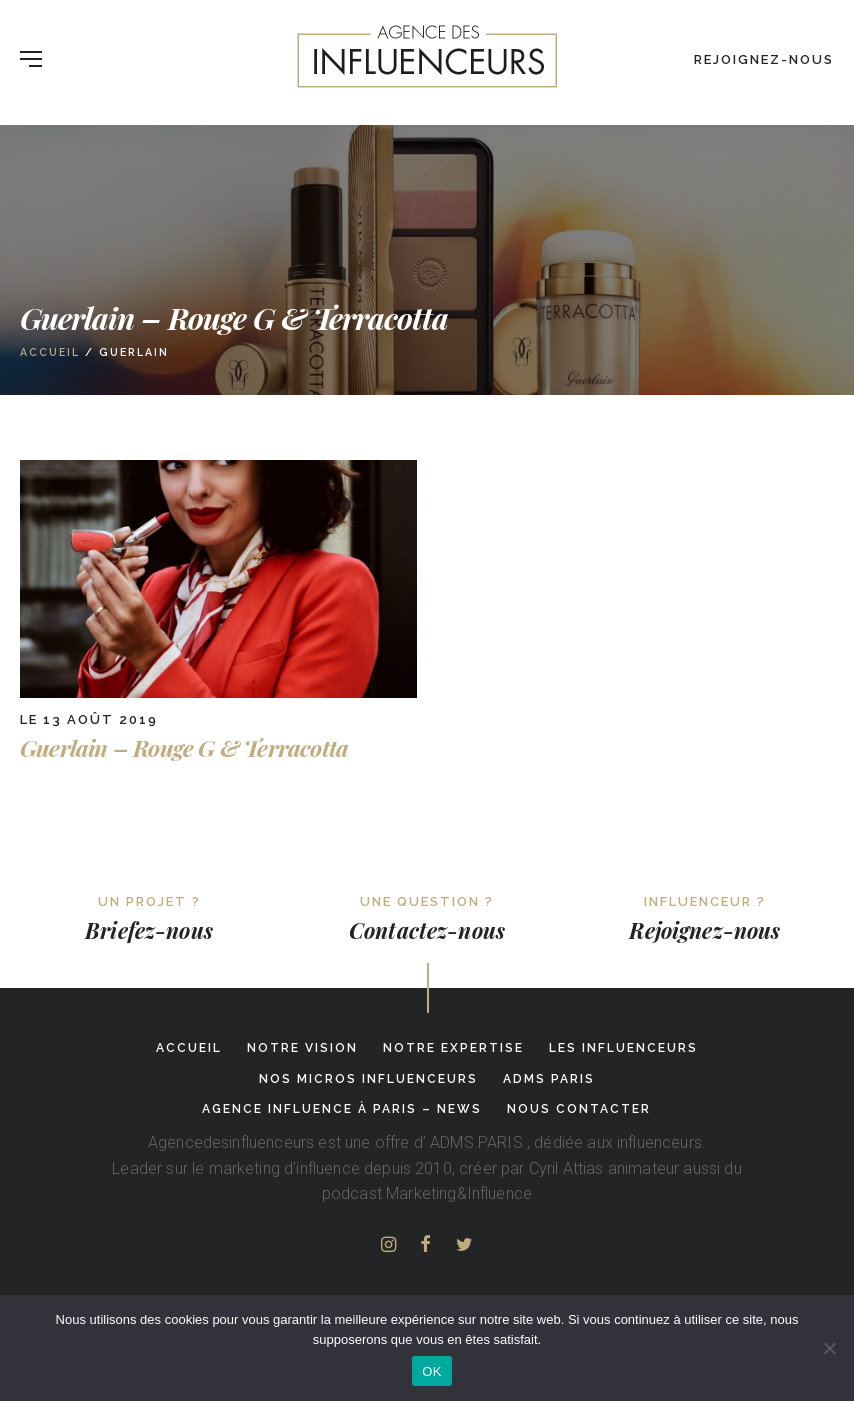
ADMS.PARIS (476, 1142)
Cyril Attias (566, 1168)
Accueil (50, 352)
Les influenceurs (623, 1048)
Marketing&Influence (459, 1193)
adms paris (549, 1079)
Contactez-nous (427, 930)
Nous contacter (579, 1109)
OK (431, 1371)
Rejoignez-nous (764, 59)
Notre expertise (453, 1048)
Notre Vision (302, 1048)
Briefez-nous (149, 930)
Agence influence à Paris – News (342, 1109)
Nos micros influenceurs (368, 1079)
